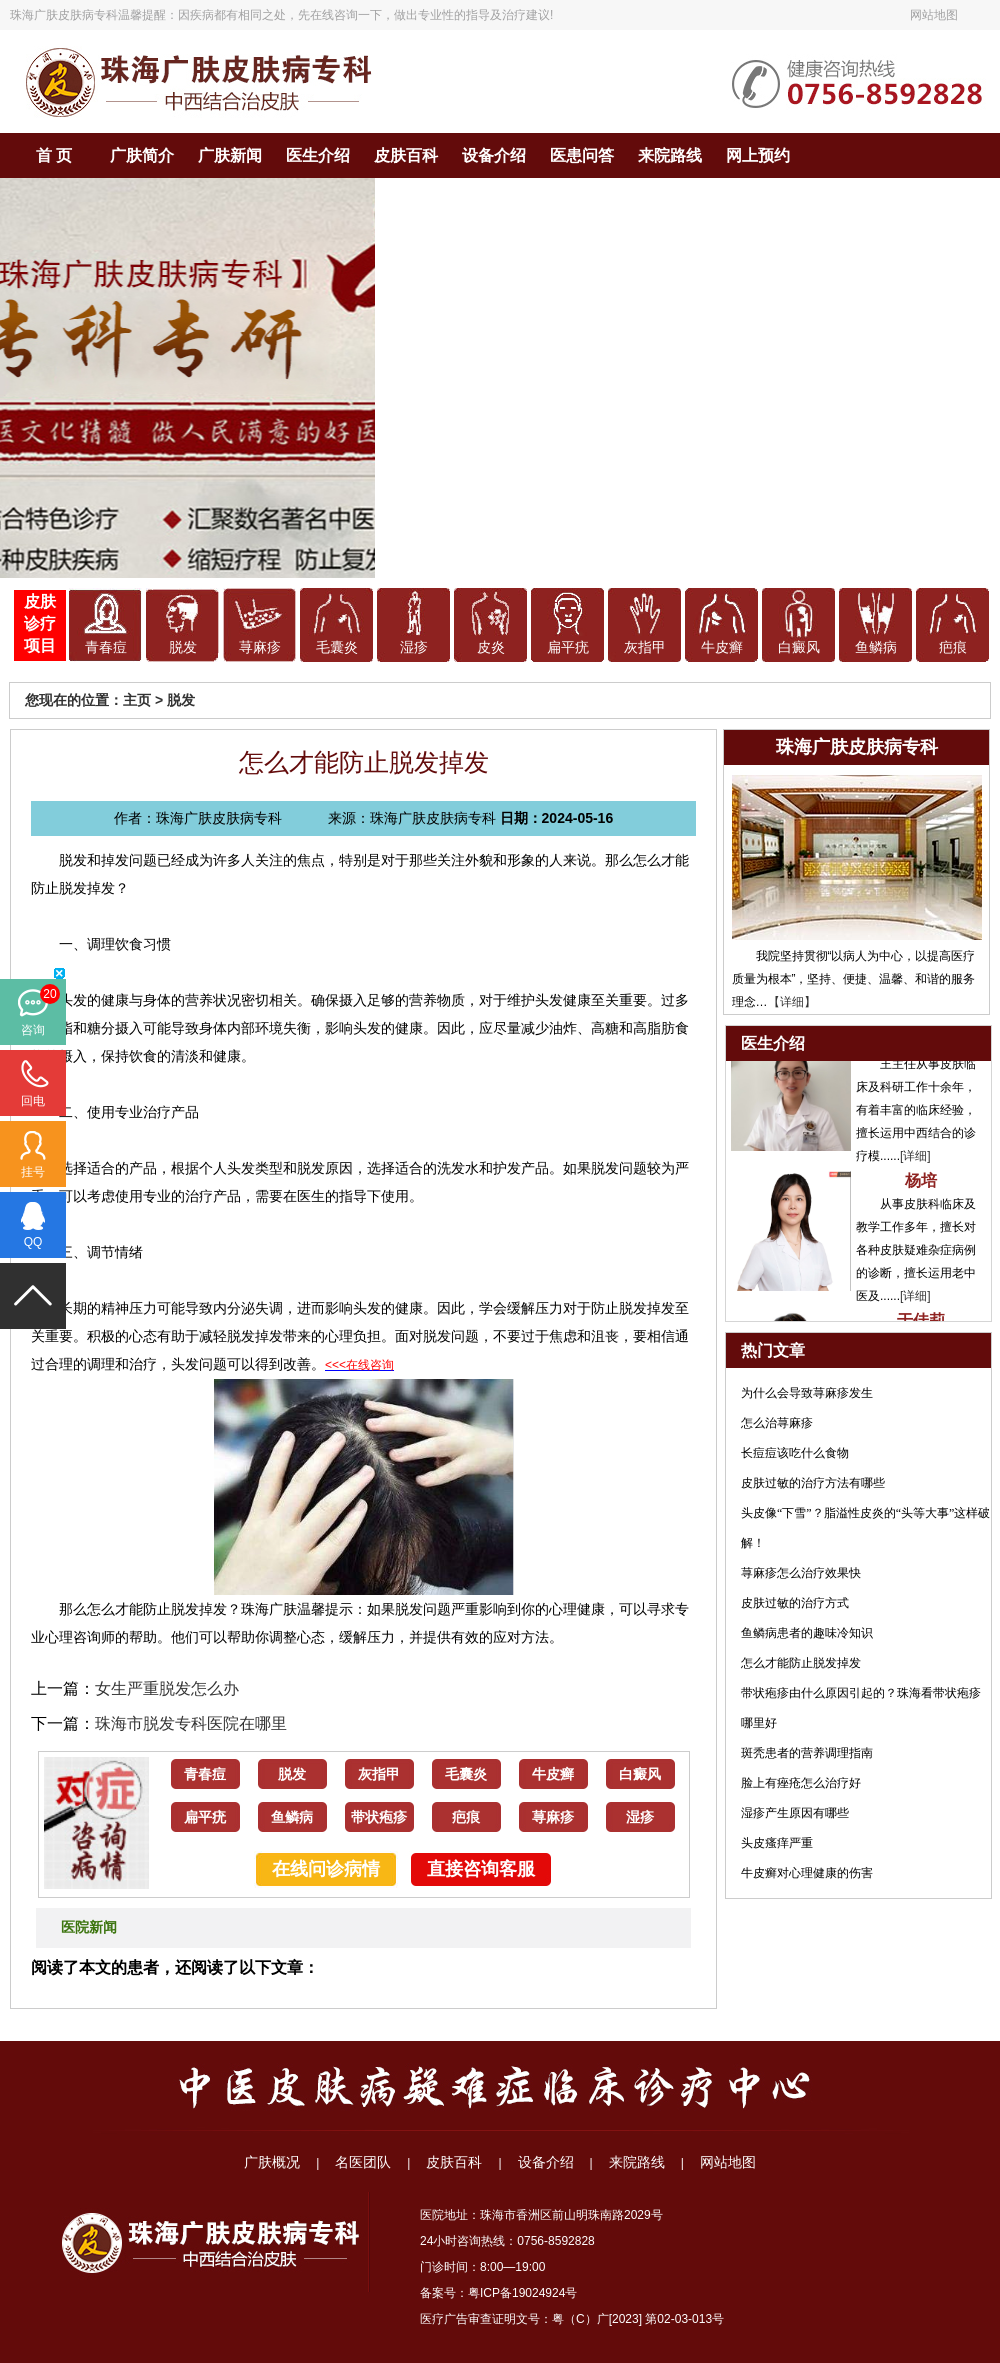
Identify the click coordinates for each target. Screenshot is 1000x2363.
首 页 (54, 155)
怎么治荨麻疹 (777, 1423)
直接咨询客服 (481, 1869)
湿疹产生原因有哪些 (795, 1813)
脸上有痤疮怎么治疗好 (801, 1783)
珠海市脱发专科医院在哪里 (191, 1723)
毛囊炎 (337, 647)
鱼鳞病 (876, 647)
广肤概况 (272, 2162)
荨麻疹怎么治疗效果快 (801, 1573)
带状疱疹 (379, 1817)
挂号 (33, 1172)
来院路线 (670, 155)
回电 (33, 1101)
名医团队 (363, 2162)
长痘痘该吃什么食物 (795, 1453)
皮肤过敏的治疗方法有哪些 (813, 1483)
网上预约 (758, 155)
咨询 (33, 1030)
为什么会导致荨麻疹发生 (807, 1393)
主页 (137, 700)
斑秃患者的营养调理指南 (807, 1753)
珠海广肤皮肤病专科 (64, 15)
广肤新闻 (230, 155)
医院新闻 (89, 1927)
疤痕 (953, 647)
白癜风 (799, 647)
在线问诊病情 (326, 1869)
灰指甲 (645, 647)
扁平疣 (568, 647)
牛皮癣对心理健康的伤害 (807, 1873)
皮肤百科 (406, 155)
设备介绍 (494, 155)
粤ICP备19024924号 (522, 2293)
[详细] (915, 1163)
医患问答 (582, 155)
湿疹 (414, 647)
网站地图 (934, 15)
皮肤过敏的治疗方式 (795, 1603)
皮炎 (491, 647)
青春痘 (106, 647)
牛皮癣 (722, 647)
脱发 (183, 647)
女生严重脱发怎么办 (167, 1688)
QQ (33, 1242)
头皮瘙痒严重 (777, 1843)
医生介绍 (318, 155)
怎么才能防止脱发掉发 (801, 1663)
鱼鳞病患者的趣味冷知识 (807, 1633)
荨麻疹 (260, 647)
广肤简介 (142, 155)
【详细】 (792, 1002)
